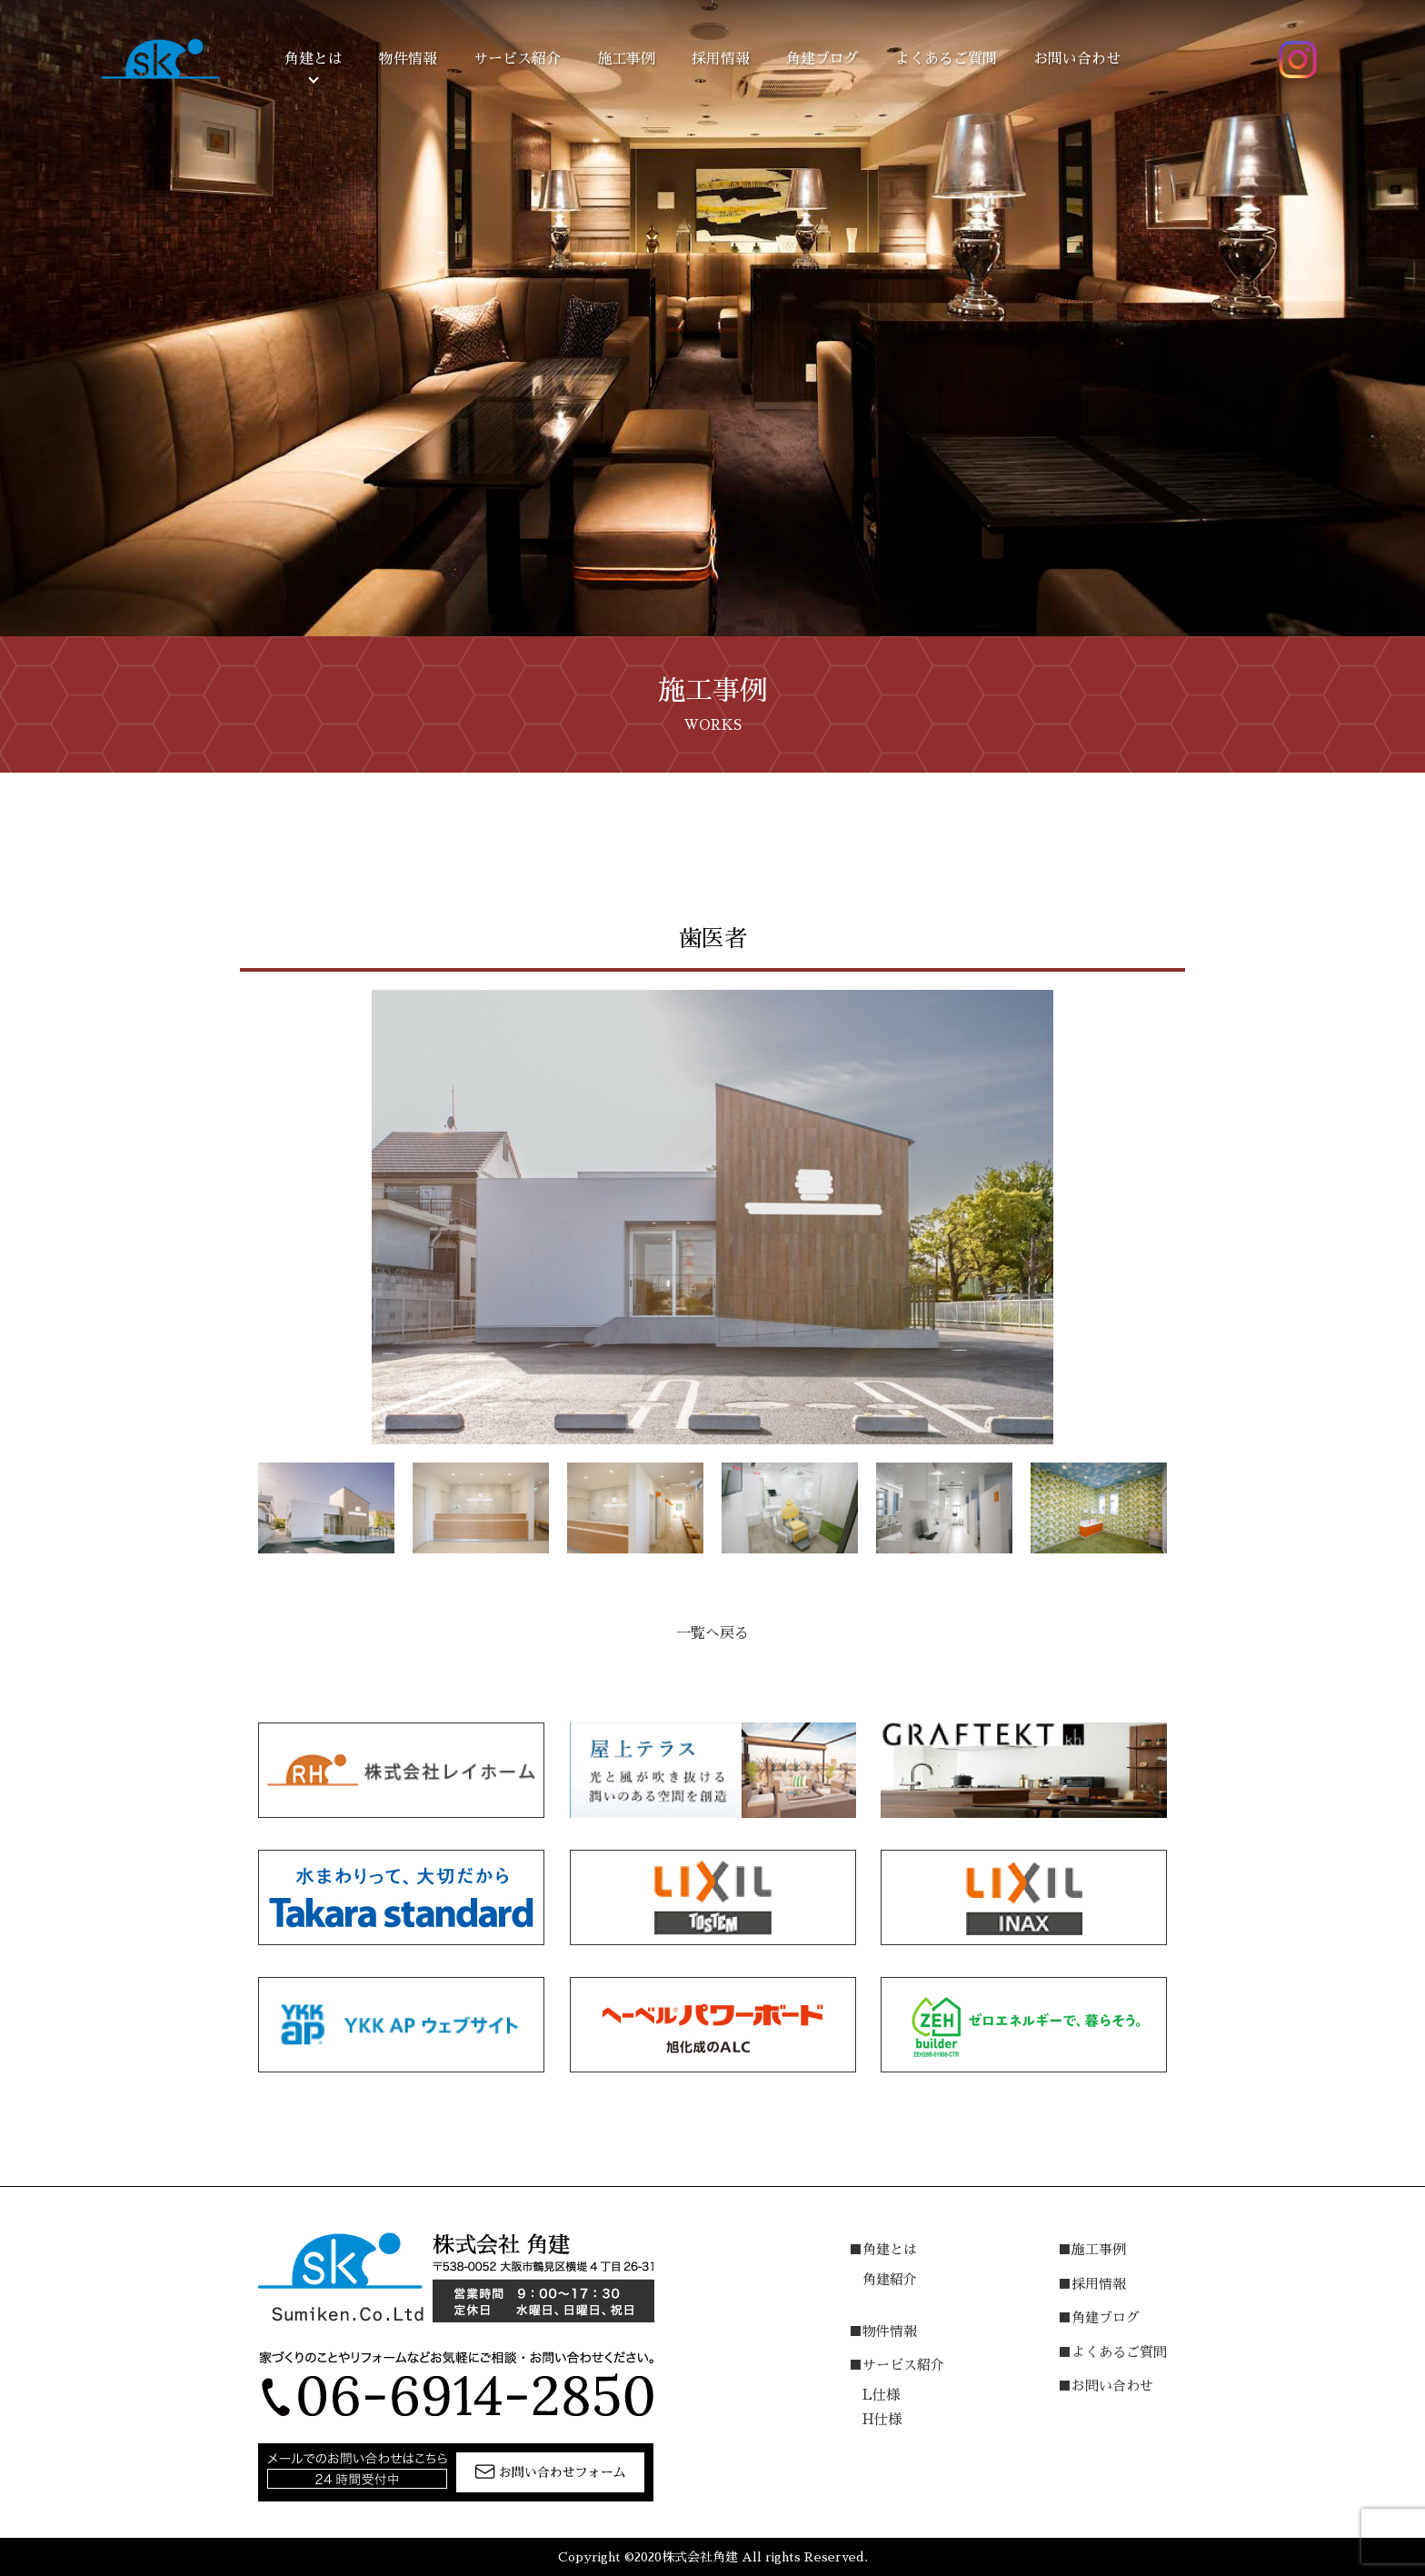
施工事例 (626, 59)
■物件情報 (883, 2331)
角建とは (313, 59)
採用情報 (721, 59)
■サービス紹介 (896, 2364)
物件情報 (408, 59)
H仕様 (882, 2419)
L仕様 (881, 2394)
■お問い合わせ (1105, 2385)
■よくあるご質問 (1112, 2352)
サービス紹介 (517, 59)
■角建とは (883, 2249)
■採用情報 (1092, 2284)
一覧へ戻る (712, 1633)
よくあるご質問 (946, 59)
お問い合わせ (1077, 59)
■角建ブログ (1099, 2317)
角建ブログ (822, 59)
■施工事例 (1092, 2249)
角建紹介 (889, 2279)
